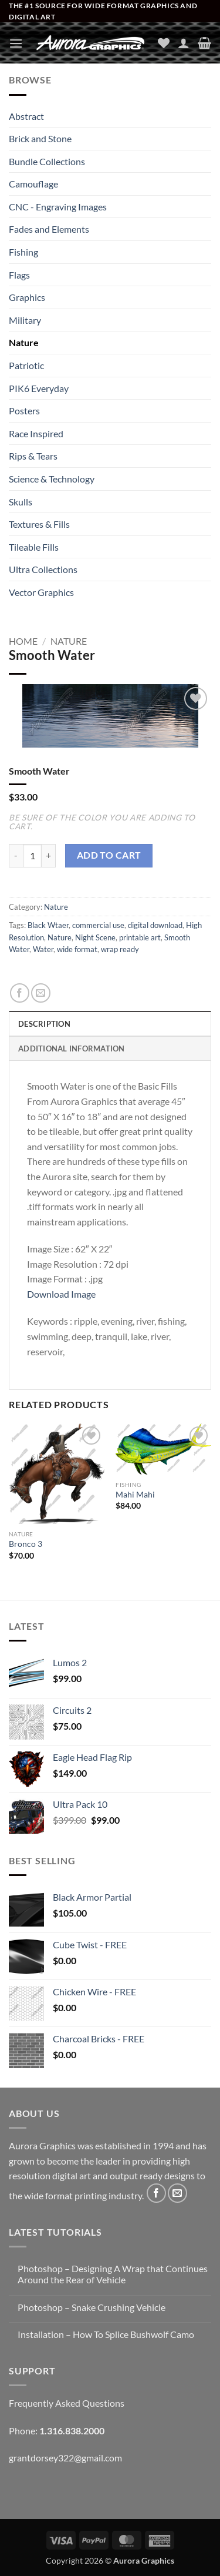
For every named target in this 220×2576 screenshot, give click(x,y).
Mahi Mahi (135, 1494)
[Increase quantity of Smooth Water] (49, 855)
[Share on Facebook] (19, 993)
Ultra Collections (43, 569)
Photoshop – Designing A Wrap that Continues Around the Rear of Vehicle (113, 2274)
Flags (19, 274)
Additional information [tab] (71, 1048)
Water (43, 949)
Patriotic (26, 365)
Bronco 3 (25, 1544)
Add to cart (109, 855)
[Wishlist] (164, 43)
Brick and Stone (40, 138)
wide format (77, 949)
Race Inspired (36, 433)
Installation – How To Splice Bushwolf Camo (106, 2334)
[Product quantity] (32, 855)
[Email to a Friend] (40, 993)
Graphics (27, 297)
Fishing (23, 251)
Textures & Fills (39, 524)
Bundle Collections (47, 161)
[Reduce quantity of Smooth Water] (16, 855)
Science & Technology (51, 478)
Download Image (61, 1293)
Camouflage (33, 183)
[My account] (183, 43)
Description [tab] (44, 1024)
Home (23, 640)
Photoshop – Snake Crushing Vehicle (91, 2307)
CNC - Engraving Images (58, 206)
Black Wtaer (48, 925)
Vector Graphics (41, 592)
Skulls (20, 501)
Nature (24, 342)
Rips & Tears (33, 455)
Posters (24, 410)
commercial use (98, 925)
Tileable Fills (34, 546)
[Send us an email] (177, 2193)
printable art (140, 937)
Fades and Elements (49, 229)
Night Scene (95, 937)
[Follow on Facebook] (156, 2193)
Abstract (26, 116)
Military (25, 320)
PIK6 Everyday (39, 388)
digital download (155, 925)
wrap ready (120, 949)
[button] (16, 43)
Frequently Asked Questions (66, 2402)
